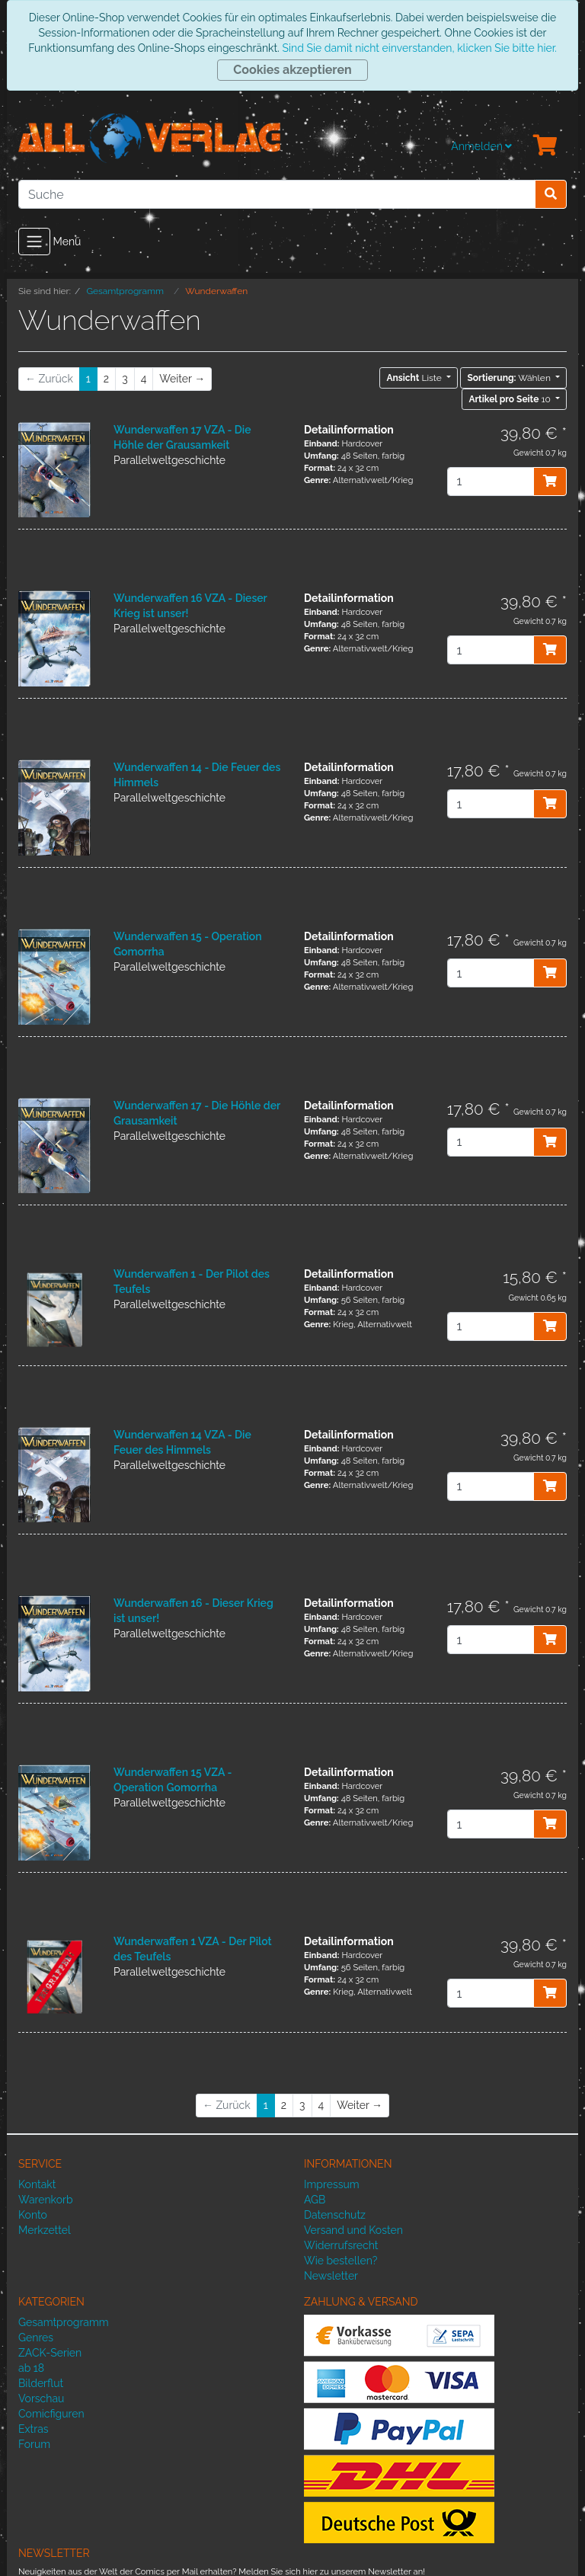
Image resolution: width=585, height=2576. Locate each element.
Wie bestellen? (340, 2260)
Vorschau (41, 2398)
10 (510, 399)
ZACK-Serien (50, 2353)
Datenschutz (335, 2215)
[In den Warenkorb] (550, 481)
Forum (34, 2444)
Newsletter (331, 2276)
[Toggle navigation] (34, 241)
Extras (33, 2429)
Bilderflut (40, 2383)
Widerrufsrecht (341, 2245)
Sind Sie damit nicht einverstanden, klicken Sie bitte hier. (419, 48)
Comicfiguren (51, 2414)
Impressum (332, 2184)
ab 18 (31, 2368)
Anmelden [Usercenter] (481, 146)
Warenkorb (45, 2200)
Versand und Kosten (353, 2230)
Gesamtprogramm (63, 2322)
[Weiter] (182, 379)
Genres (35, 2337)
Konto (32, 2215)
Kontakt (37, 2184)
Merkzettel (44, 2230)
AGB (314, 2200)
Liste (414, 378)
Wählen (509, 378)
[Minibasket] (545, 146)
